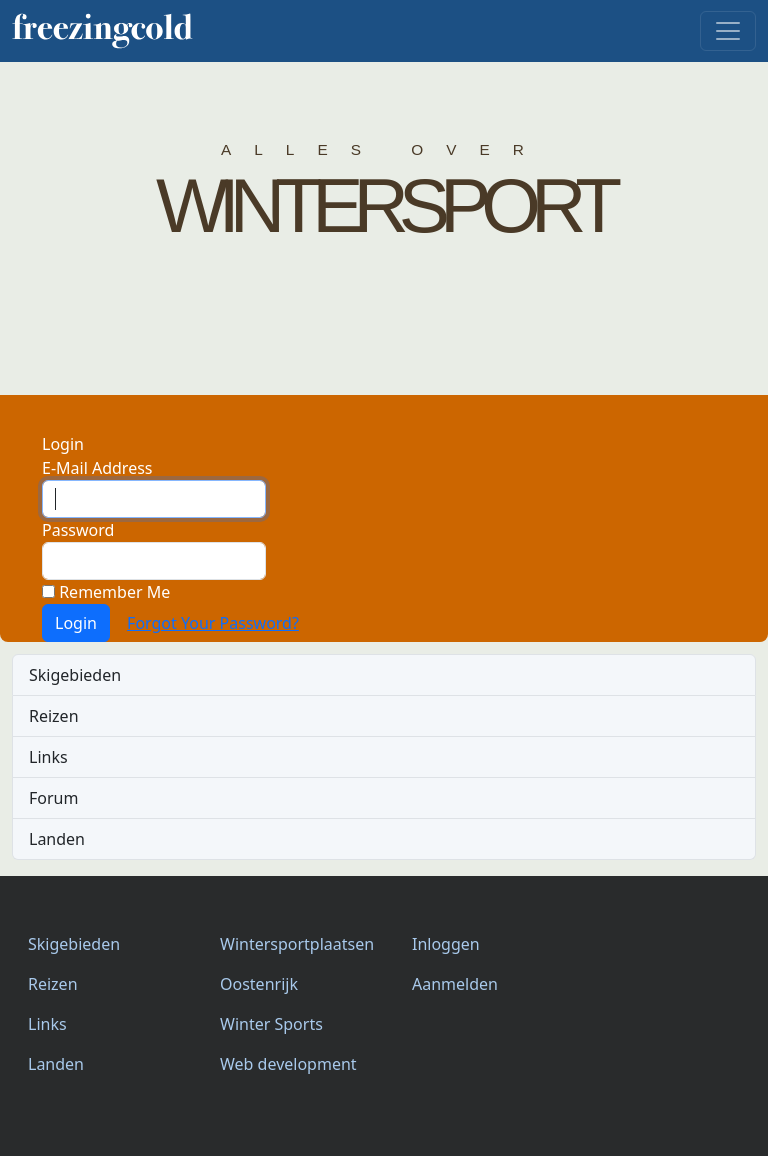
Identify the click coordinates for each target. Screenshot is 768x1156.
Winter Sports (271, 1024)
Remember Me (106, 592)
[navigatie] (728, 31)
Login (76, 623)
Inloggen (446, 944)
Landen (57, 839)
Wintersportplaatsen (297, 944)
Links (48, 757)
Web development (288, 1064)
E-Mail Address (97, 468)
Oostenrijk (259, 984)
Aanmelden (455, 984)
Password (78, 530)
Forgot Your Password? (213, 623)
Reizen (54, 716)
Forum (53, 798)
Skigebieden (75, 675)
